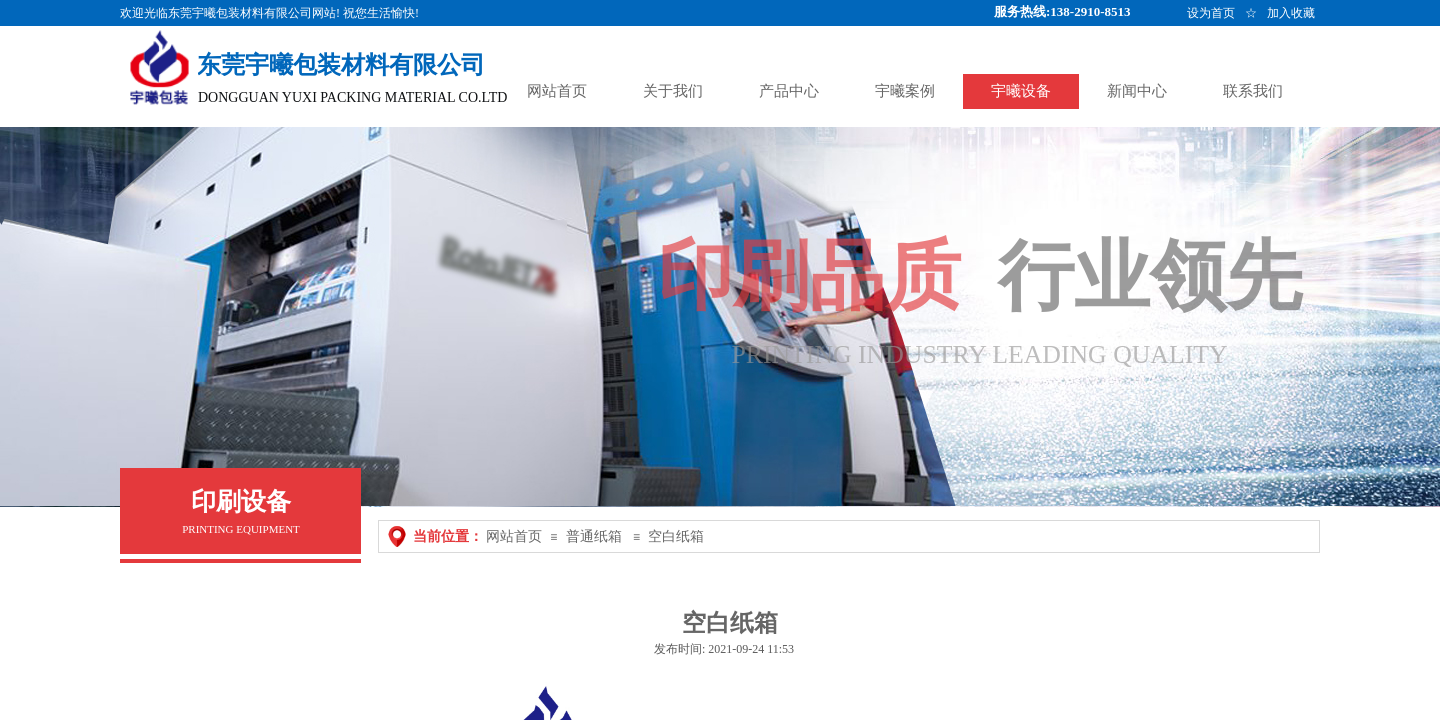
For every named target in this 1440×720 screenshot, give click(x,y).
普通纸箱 (594, 536)
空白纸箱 (676, 536)
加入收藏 (1291, 13)
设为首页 (1211, 13)
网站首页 (514, 536)
